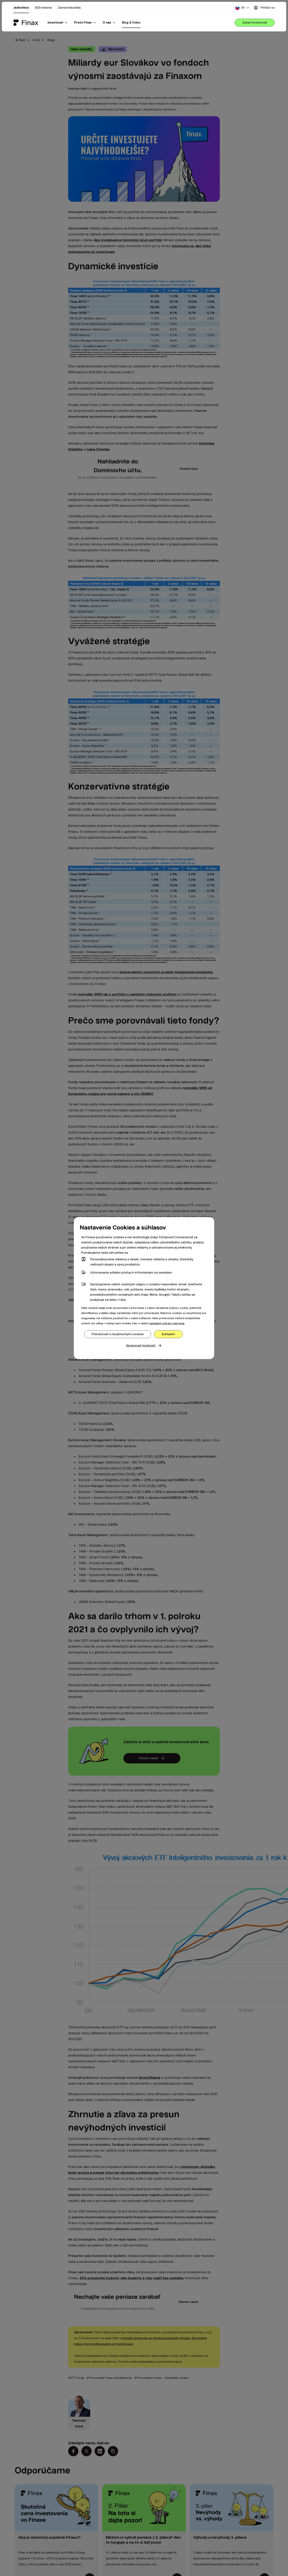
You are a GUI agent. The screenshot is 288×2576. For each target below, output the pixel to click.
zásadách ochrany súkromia (166, 1323)
